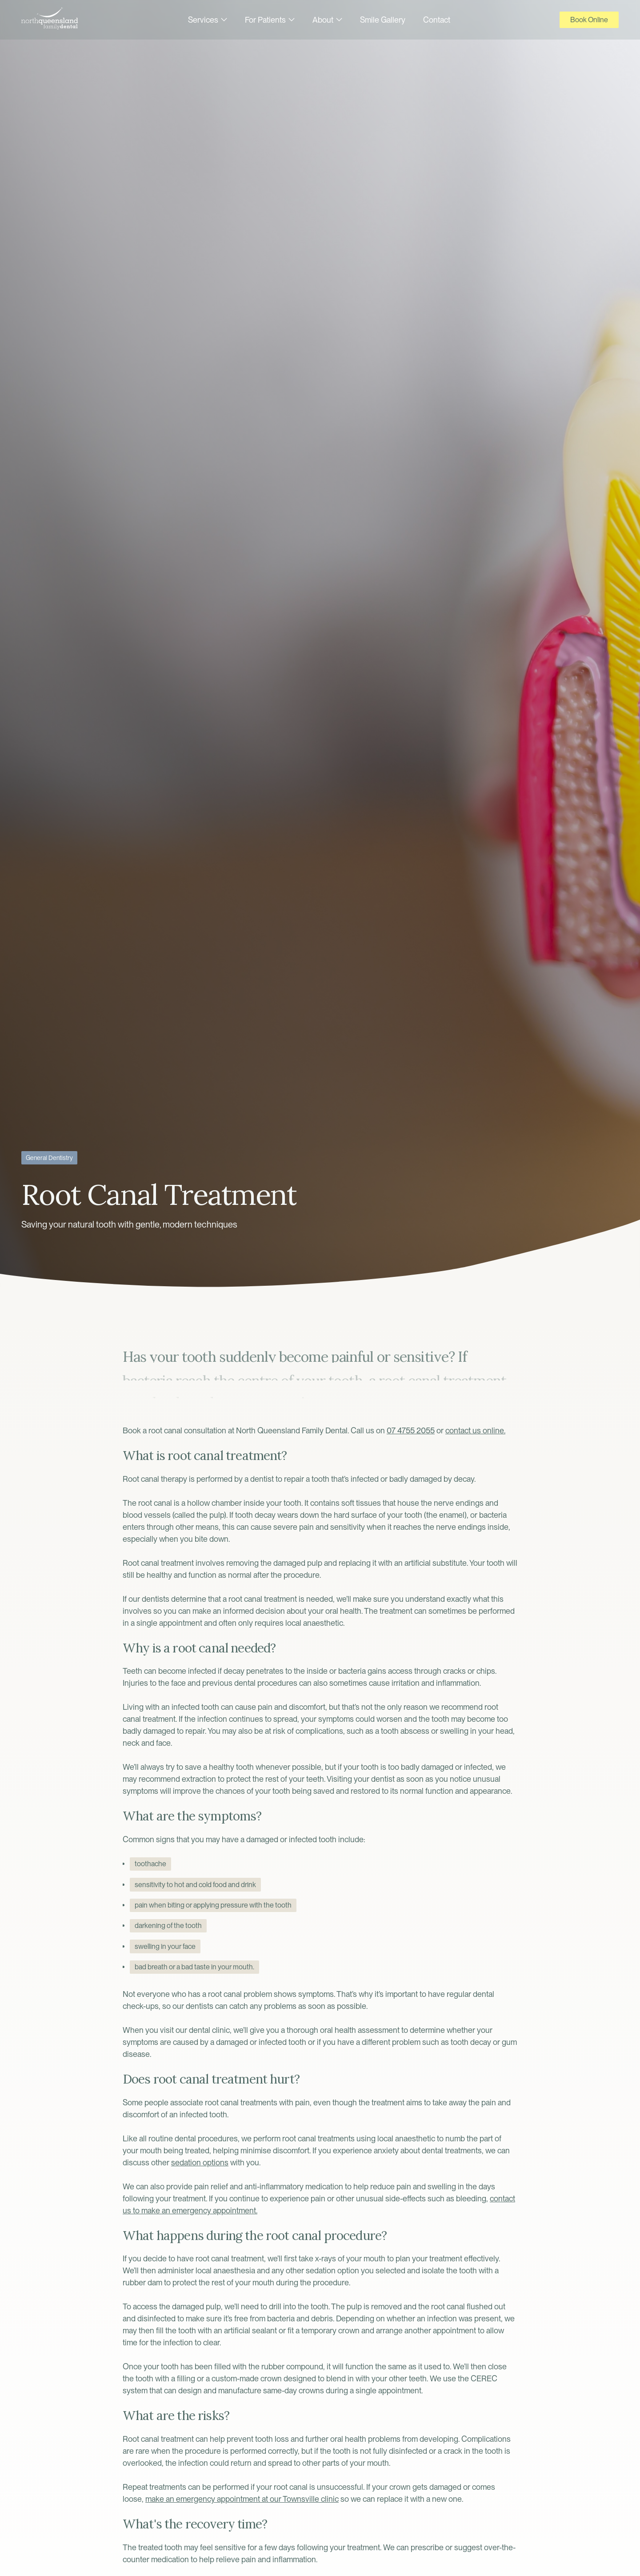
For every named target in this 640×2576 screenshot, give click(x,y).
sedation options (199, 2162)
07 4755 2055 (411, 1430)
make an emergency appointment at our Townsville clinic (242, 2499)
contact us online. (475, 1430)
